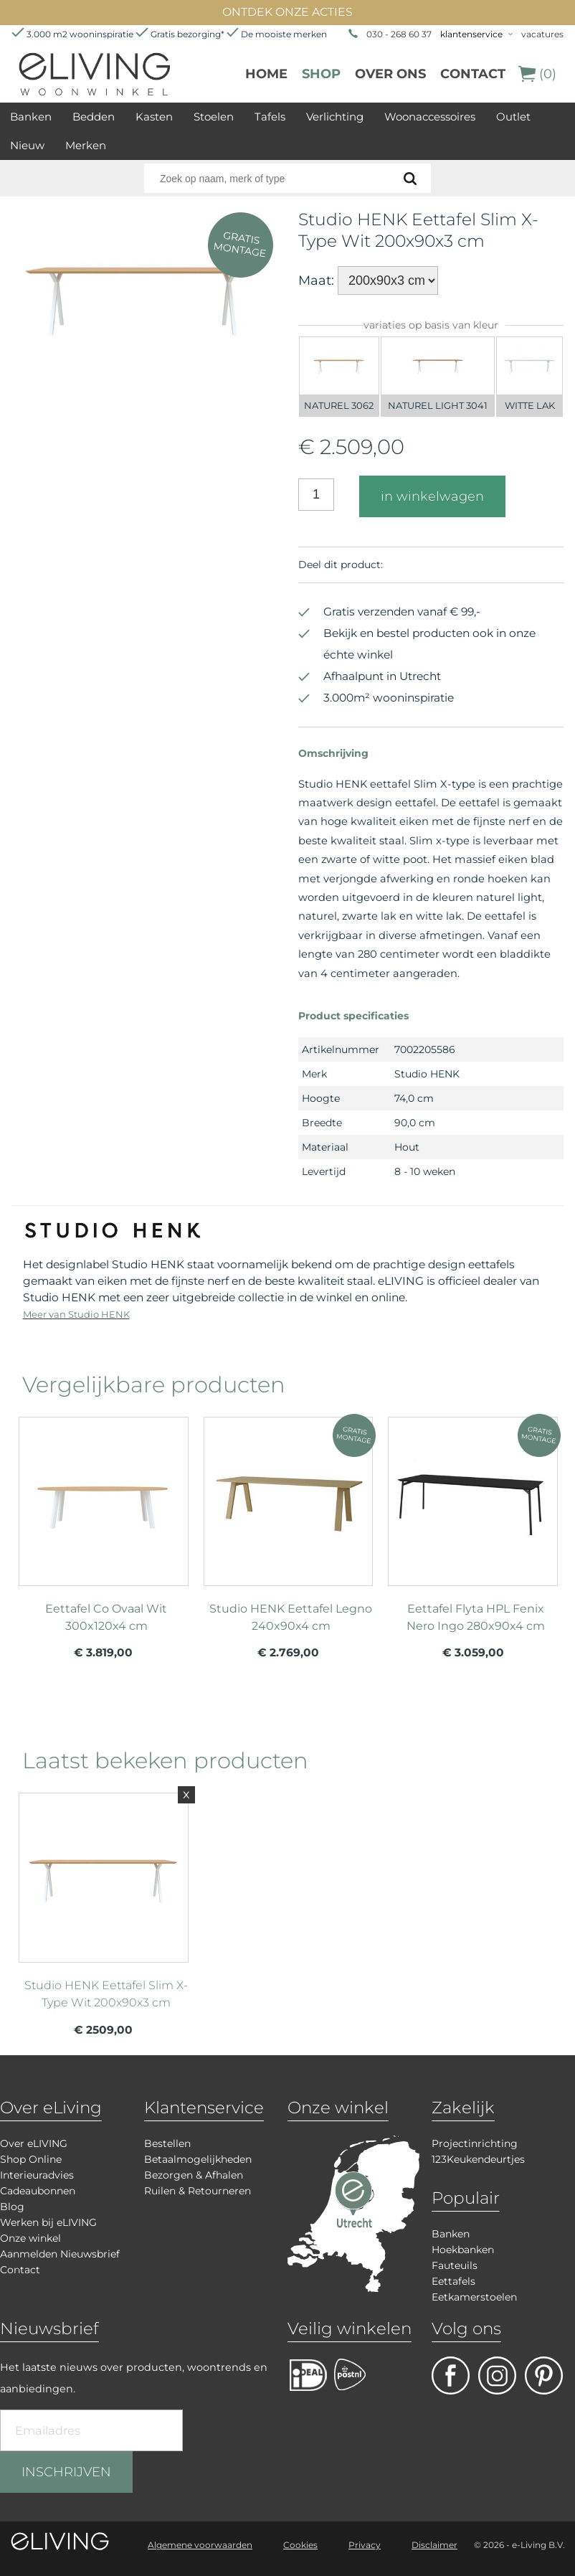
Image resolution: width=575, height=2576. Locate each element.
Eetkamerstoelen (474, 2296)
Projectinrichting (475, 2143)
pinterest (544, 2375)
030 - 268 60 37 (399, 34)
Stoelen (214, 116)
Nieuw (27, 145)
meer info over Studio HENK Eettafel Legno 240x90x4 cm (288, 1525)
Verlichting (334, 116)
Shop (321, 74)
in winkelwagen (432, 496)
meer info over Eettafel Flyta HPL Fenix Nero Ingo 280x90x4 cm (473, 1525)
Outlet (513, 116)
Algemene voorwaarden (200, 2544)
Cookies (300, 2544)
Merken (85, 145)
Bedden (93, 116)
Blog (12, 2206)
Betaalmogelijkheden (198, 2159)
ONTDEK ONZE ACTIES (287, 12)
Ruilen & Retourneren (197, 2190)
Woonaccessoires (429, 116)
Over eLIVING (33, 2143)
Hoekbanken (463, 2249)
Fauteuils (454, 2265)
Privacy (364, 2544)
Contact (472, 74)
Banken (31, 116)
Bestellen (167, 2143)
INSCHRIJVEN (66, 2472)
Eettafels (453, 2281)
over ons (390, 74)
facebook (451, 2375)
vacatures (542, 34)
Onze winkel (30, 2238)
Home (266, 74)
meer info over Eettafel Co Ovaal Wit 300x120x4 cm (103, 1525)
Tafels (270, 116)
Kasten (154, 116)
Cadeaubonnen (37, 2190)
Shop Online (31, 2159)
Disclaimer (434, 2544)
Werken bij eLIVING (48, 2222)
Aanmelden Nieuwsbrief (60, 2253)
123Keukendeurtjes (478, 2159)
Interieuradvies (37, 2175)
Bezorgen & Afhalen (193, 2175)
